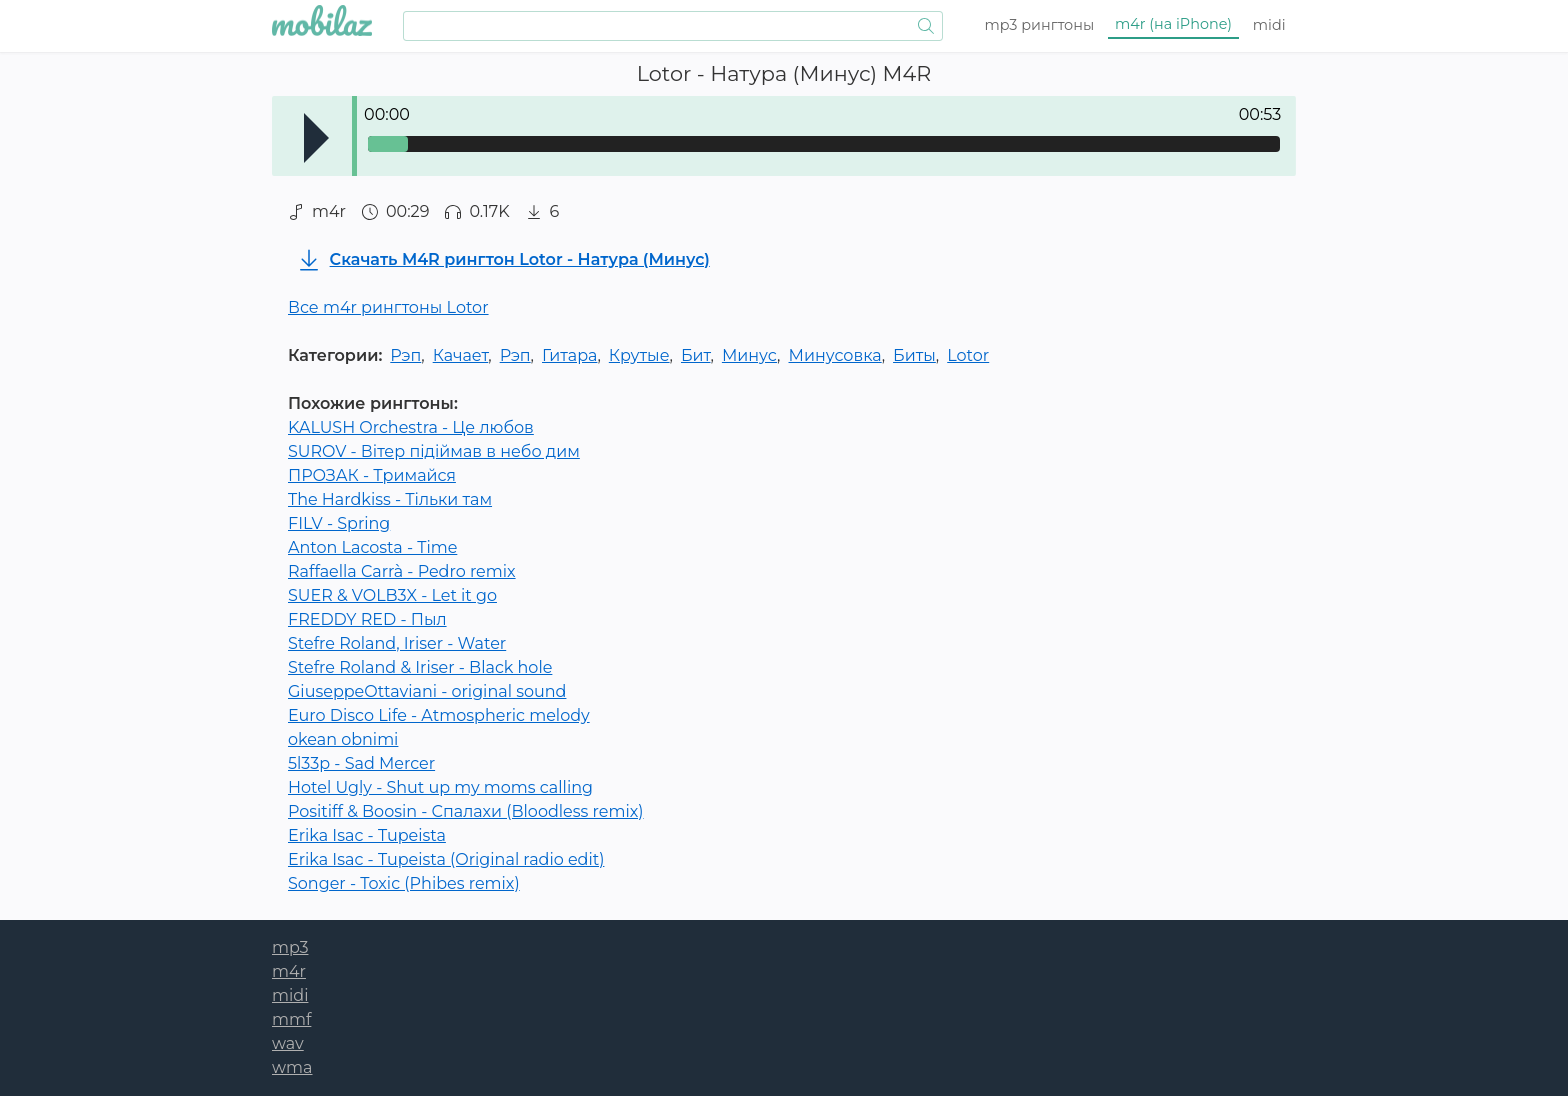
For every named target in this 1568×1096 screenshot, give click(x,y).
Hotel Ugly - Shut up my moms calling (440, 787)
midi (1269, 25)
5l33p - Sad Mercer (361, 763)
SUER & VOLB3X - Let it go (392, 595)
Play (316, 138)
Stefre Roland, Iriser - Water (397, 643)
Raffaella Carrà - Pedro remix (402, 571)
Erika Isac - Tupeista (367, 835)
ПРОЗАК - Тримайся (372, 475)
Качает (461, 355)
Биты (914, 355)
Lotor (968, 355)
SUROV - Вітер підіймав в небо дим (434, 451)
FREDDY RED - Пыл (367, 619)
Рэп (405, 355)
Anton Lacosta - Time (372, 547)
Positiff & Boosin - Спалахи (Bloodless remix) (466, 811)
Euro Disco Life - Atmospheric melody (439, 715)
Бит (695, 355)
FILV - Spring (339, 523)
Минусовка (835, 355)
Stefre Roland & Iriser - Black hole (420, 667)
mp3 (1040, 25)
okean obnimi (343, 739)
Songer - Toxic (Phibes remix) (404, 883)
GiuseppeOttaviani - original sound (427, 691)
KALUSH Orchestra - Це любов (411, 427)
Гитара (569, 355)
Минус (749, 355)
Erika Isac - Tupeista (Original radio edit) (446, 859)
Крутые (639, 355)
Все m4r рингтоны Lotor (388, 307)
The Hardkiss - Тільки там (390, 499)
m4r (1173, 24)
